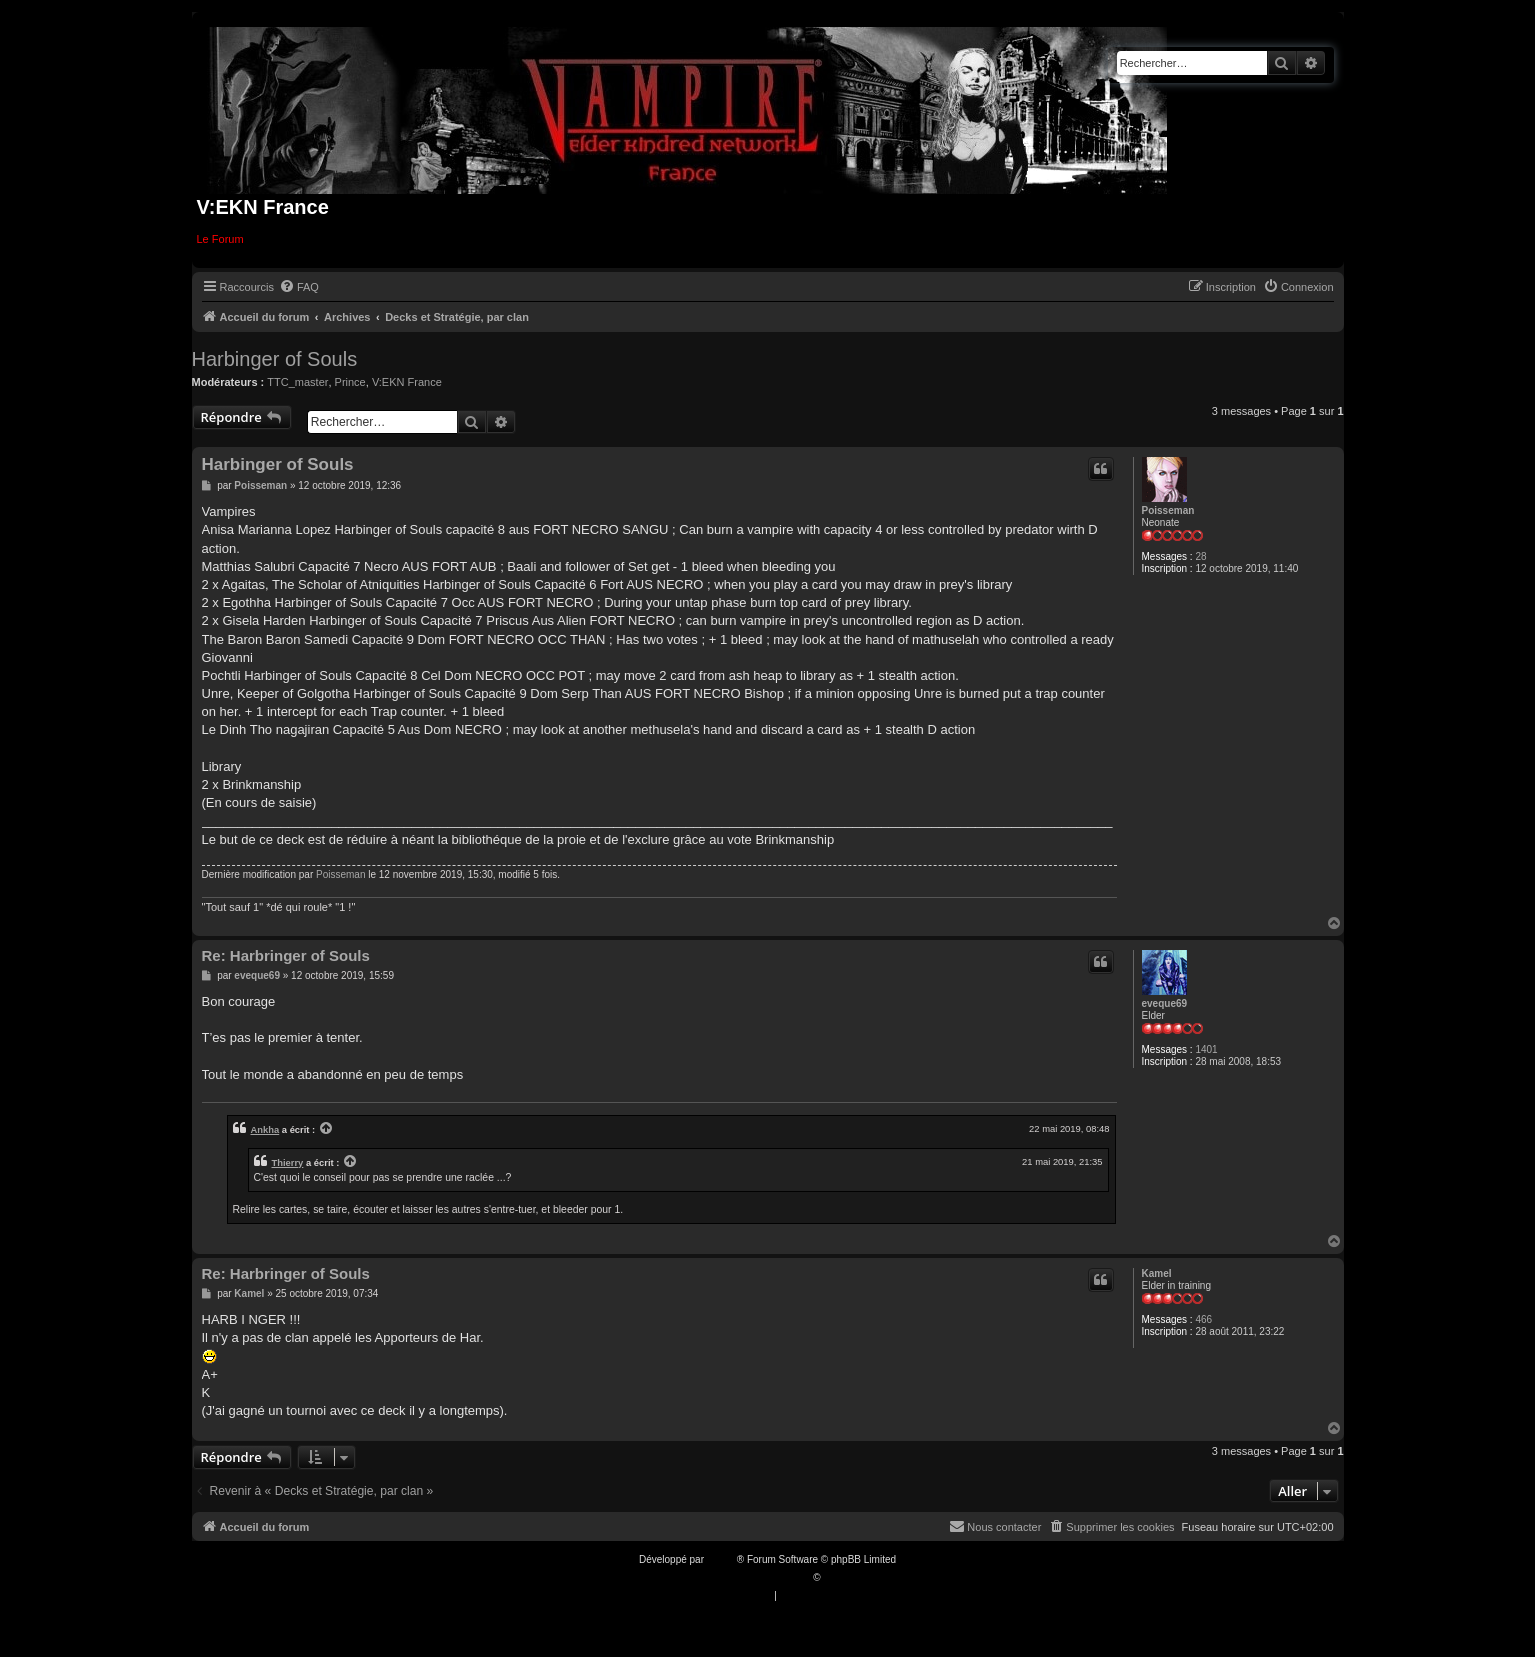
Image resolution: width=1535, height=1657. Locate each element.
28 (1200, 556)
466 (1203, 1319)
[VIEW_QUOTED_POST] (327, 1129)
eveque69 (1165, 1003)
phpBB (722, 1559)
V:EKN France (407, 382)
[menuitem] (299, 287)
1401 (1206, 1049)
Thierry (288, 1162)
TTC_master (297, 382)
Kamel (1157, 1273)
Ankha (265, 1129)
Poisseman (1168, 510)
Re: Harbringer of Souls (286, 955)
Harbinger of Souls (275, 359)
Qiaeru (838, 1577)
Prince (350, 382)
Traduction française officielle (746, 1577)
